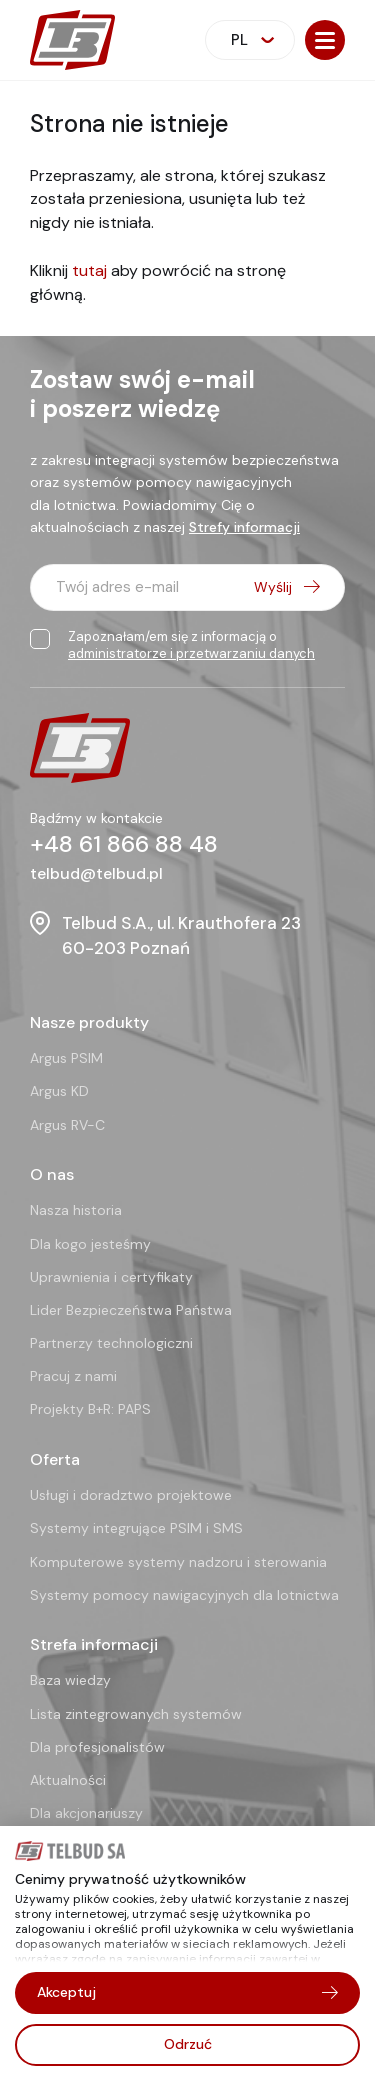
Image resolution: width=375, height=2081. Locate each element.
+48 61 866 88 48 (124, 844)
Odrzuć (188, 2044)
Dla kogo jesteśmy (90, 1244)
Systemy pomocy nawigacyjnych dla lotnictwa (184, 1595)
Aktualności (68, 1780)
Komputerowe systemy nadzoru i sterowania (178, 1562)
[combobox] (250, 40)
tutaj (89, 270)
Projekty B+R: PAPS (90, 1409)
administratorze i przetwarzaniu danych (191, 653)
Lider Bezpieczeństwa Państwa (131, 1310)
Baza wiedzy (70, 1680)
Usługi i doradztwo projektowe (131, 1495)
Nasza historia (76, 1210)
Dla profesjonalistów (97, 1747)
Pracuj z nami (73, 1376)
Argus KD (59, 1091)
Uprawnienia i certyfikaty (111, 1277)
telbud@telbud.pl (96, 873)
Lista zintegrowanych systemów (136, 1714)
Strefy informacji (244, 527)
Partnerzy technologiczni (111, 1343)
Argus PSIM (66, 1058)
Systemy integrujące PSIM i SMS (136, 1528)
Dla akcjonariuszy (86, 1813)
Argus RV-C (67, 1125)
